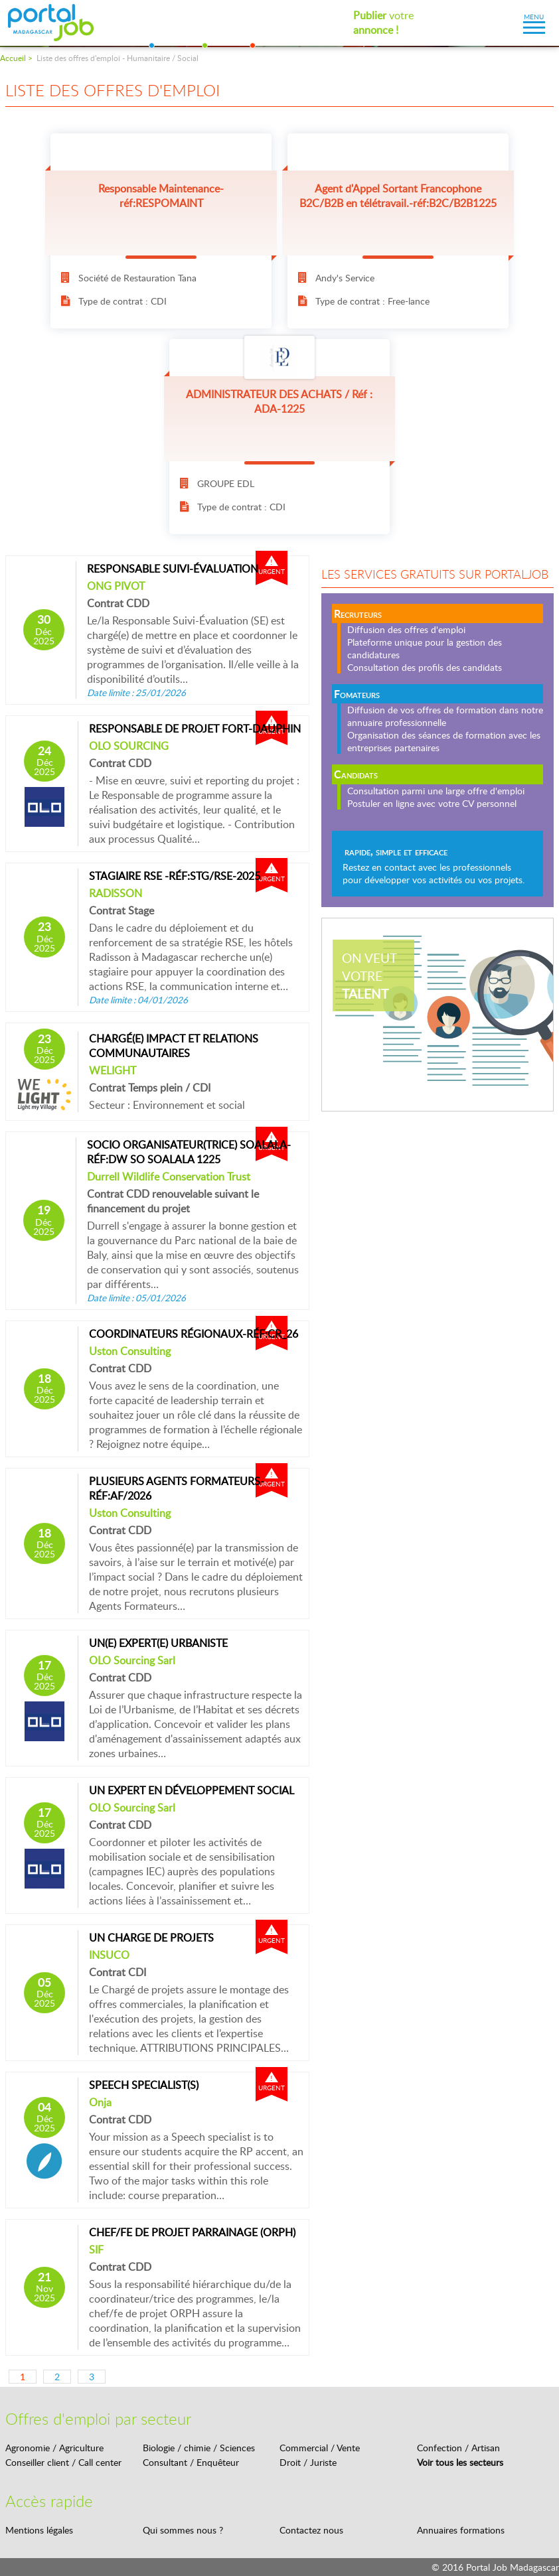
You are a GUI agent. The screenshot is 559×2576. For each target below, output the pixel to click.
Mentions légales (39, 2530)
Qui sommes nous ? (183, 2530)
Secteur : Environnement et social (167, 1105)
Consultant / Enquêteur (191, 2462)
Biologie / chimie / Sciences (199, 2447)
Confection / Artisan (458, 2447)
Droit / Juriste (308, 2462)
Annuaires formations (461, 2530)
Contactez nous (311, 2530)
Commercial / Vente (320, 2447)
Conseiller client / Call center (63, 2462)
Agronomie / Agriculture (54, 2447)
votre (383, 22)
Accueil (13, 58)
